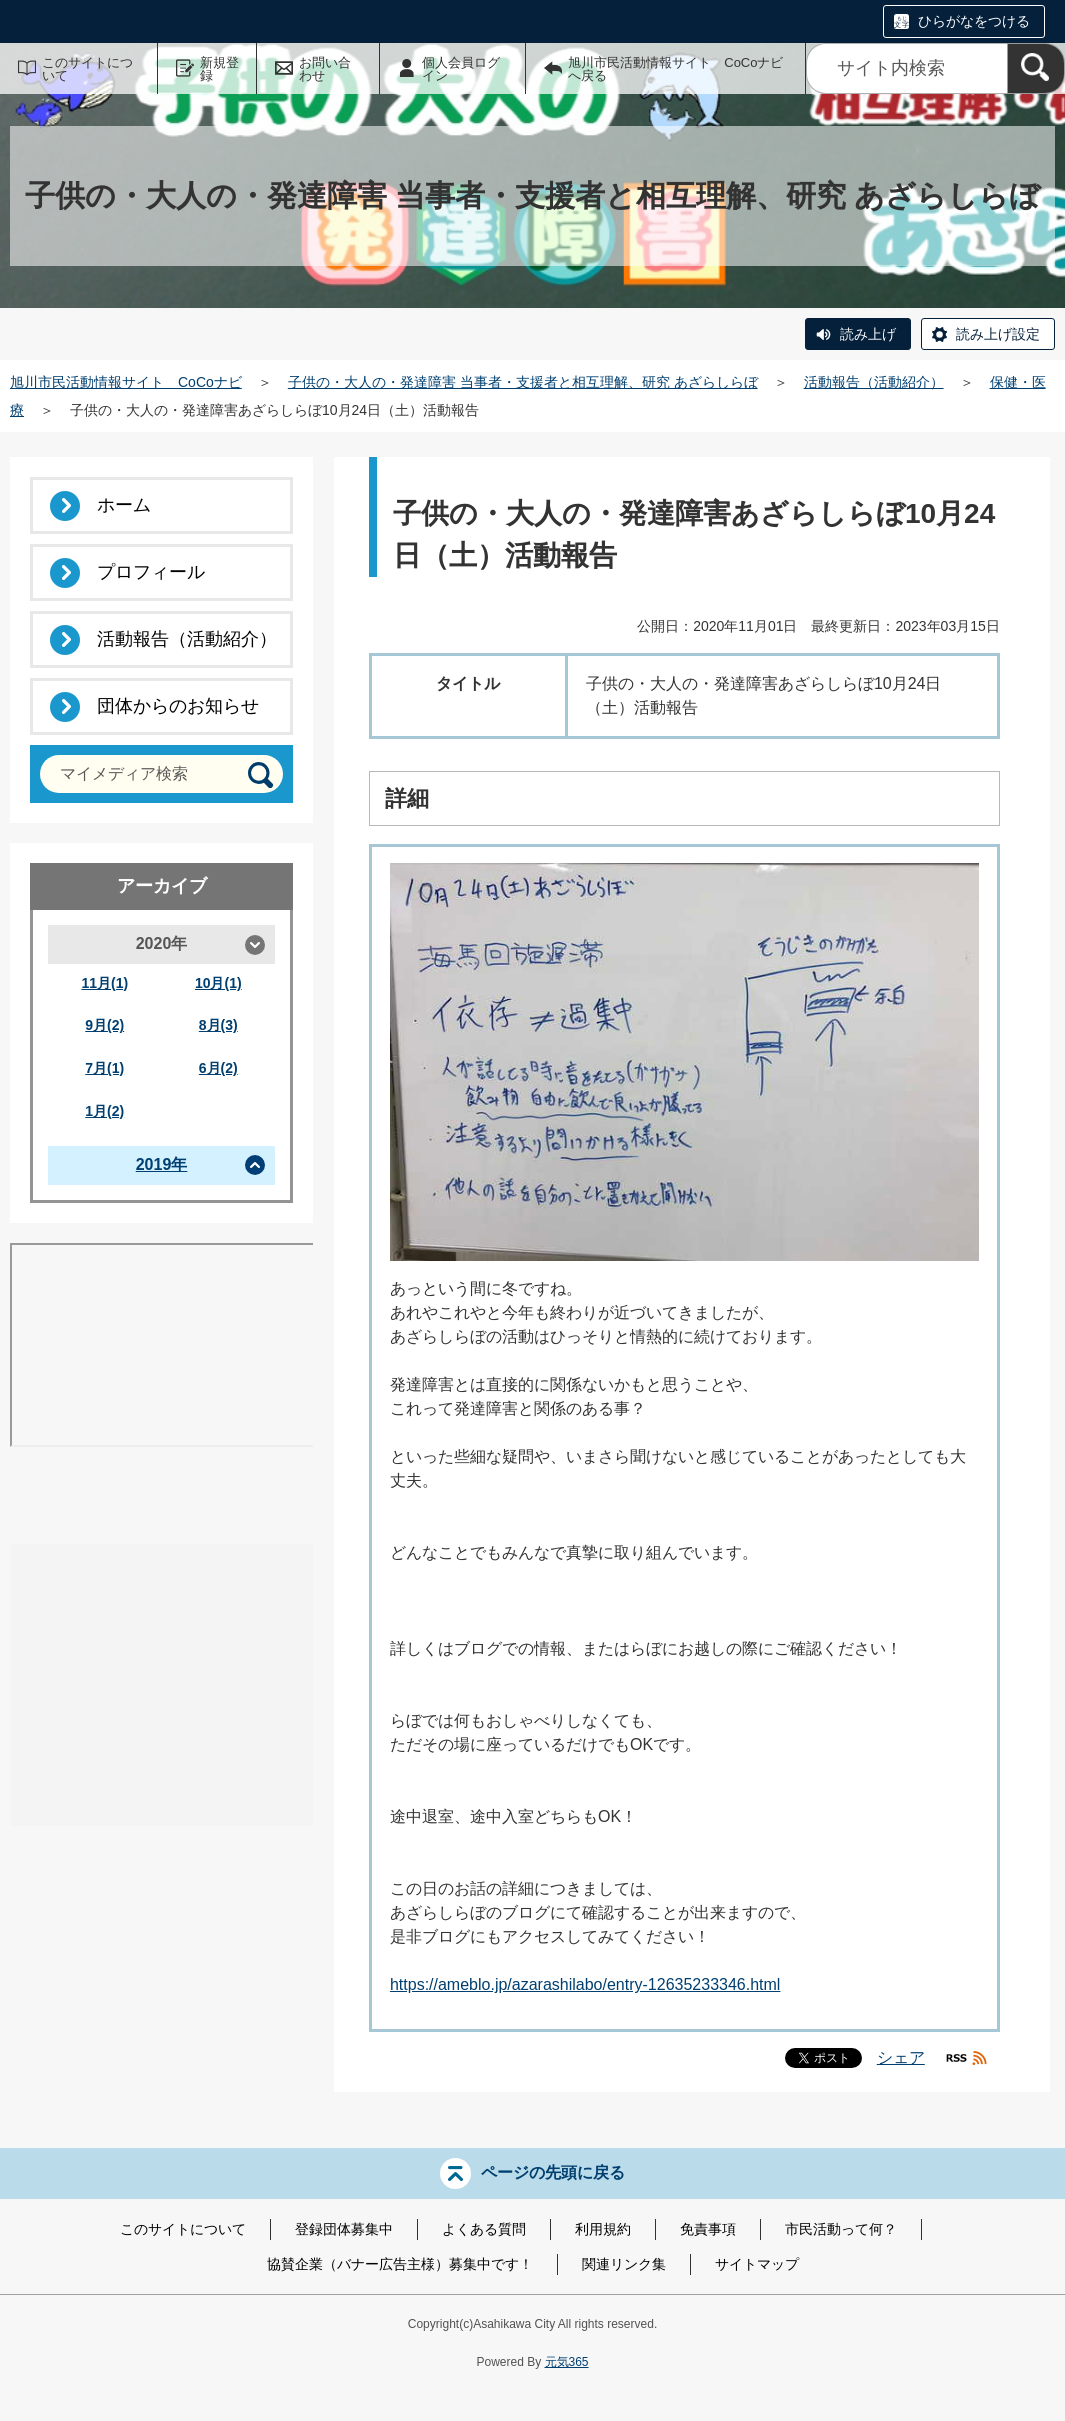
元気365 (567, 2362)
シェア (901, 2057)
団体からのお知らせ (178, 706)
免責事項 (708, 2229)
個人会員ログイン (461, 69)
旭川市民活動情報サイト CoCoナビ (126, 382)
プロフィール (151, 572)
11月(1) (104, 983)
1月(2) (104, 1111)
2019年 (162, 1164)
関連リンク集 (624, 2264)
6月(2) (218, 1068)
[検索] (1036, 68)
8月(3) (218, 1025)
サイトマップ (757, 2264)
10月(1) (218, 983)
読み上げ (868, 334)
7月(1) (104, 1068)
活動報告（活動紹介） (874, 382)
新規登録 (219, 69)
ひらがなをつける (974, 21)
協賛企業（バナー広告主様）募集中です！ (400, 2264)
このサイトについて (87, 69)
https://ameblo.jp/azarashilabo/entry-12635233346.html (585, 1984)
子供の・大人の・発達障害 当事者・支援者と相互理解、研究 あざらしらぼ (523, 382)
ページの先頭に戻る (553, 2172)
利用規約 (603, 2229)
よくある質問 (484, 2229)
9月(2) (104, 1025)
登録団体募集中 (344, 2229)
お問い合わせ (325, 69)
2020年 (162, 943)
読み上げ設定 (998, 334)
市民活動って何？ (841, 2229)
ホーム (124, 505)
